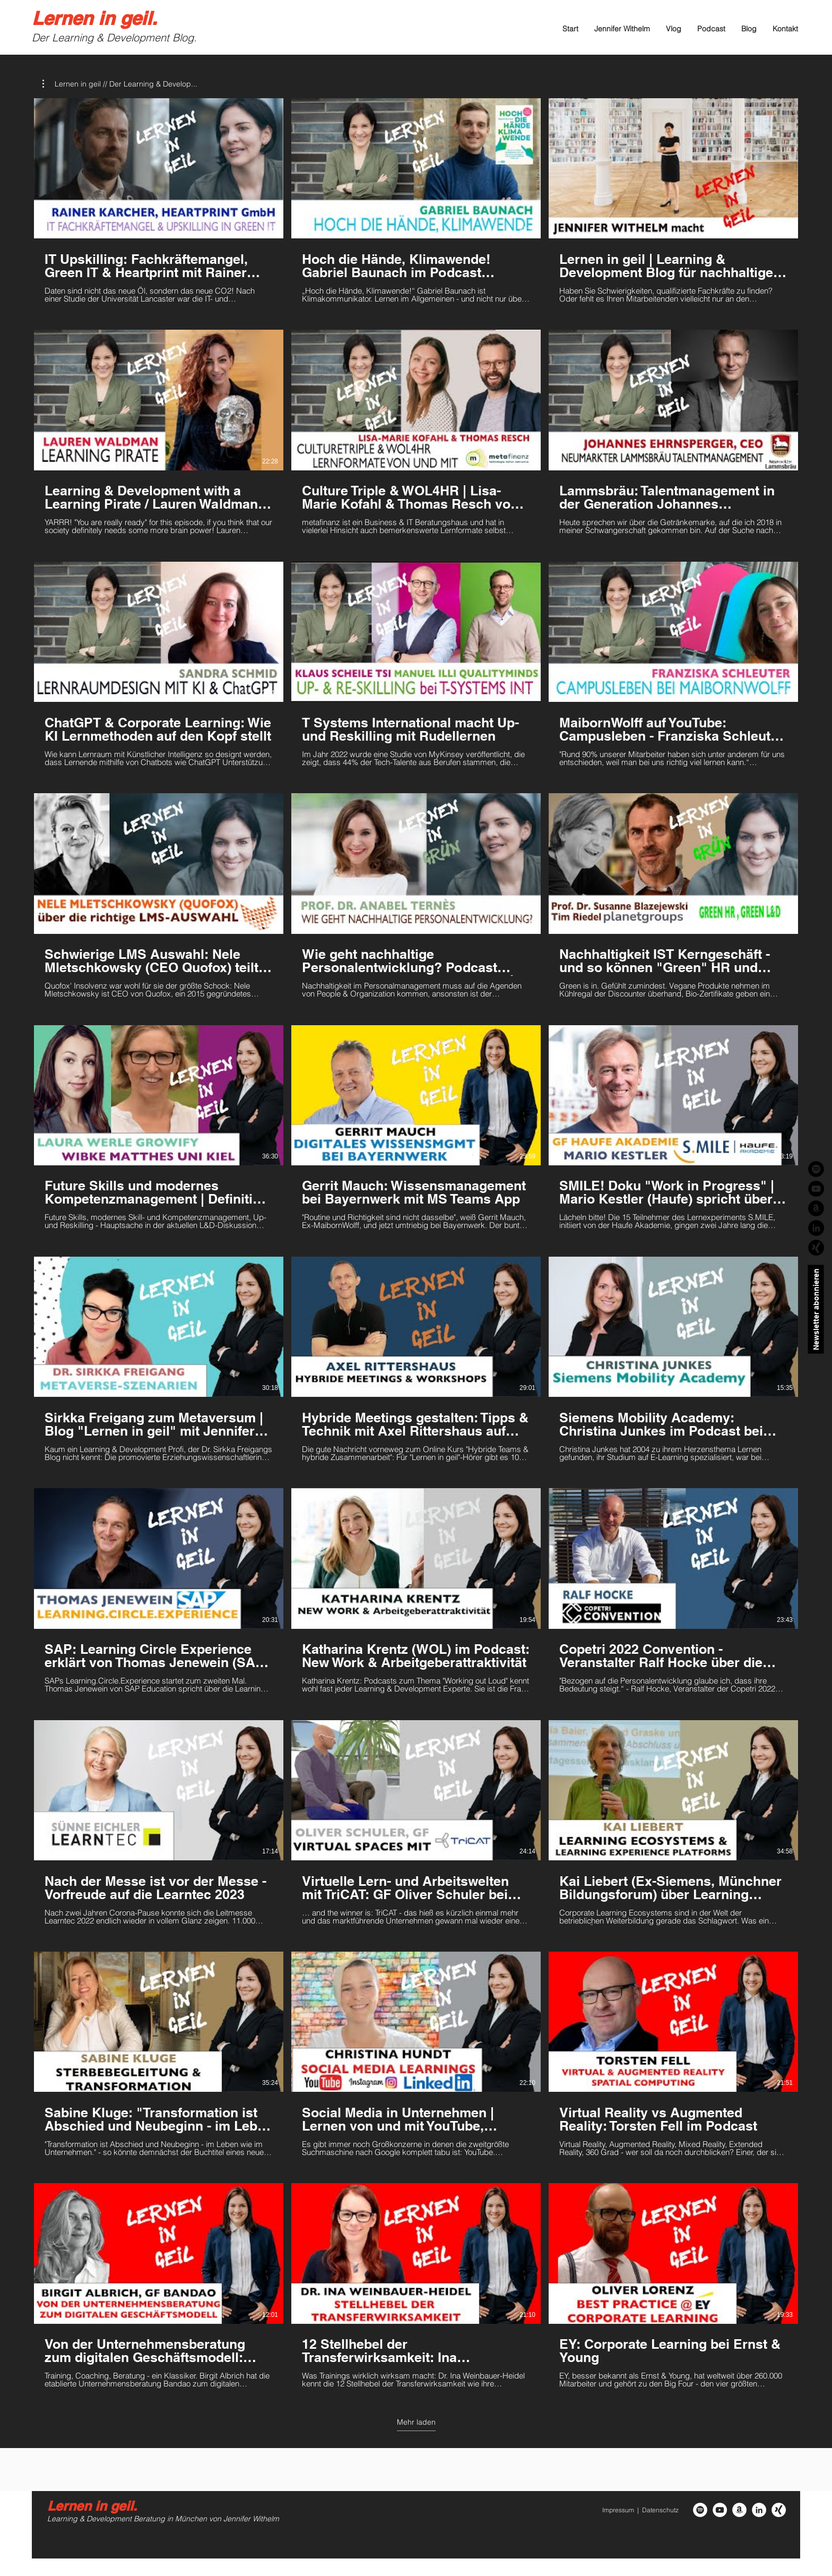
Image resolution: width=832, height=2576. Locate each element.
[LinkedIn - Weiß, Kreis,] (759, 2510)
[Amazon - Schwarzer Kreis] (816, 1208)
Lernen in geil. (94, 18)
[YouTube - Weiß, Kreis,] (720, 2510)
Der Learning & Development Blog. (114, 37)
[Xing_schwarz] (816, 1248)
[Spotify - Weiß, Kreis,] (700, 2510)
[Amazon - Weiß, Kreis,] (739, 2510)
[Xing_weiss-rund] (779, 2510)
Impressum (618, 2510)
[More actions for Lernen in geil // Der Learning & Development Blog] (119, 84)
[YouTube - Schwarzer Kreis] (816, 1189)
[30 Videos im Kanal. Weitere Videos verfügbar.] (416, 1243)
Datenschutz (660, 2510)
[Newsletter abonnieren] (816, 1309)
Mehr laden (416, 2422)
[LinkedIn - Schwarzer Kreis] (816, 1228)
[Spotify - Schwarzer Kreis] (816, 1169)
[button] (119, 84)
